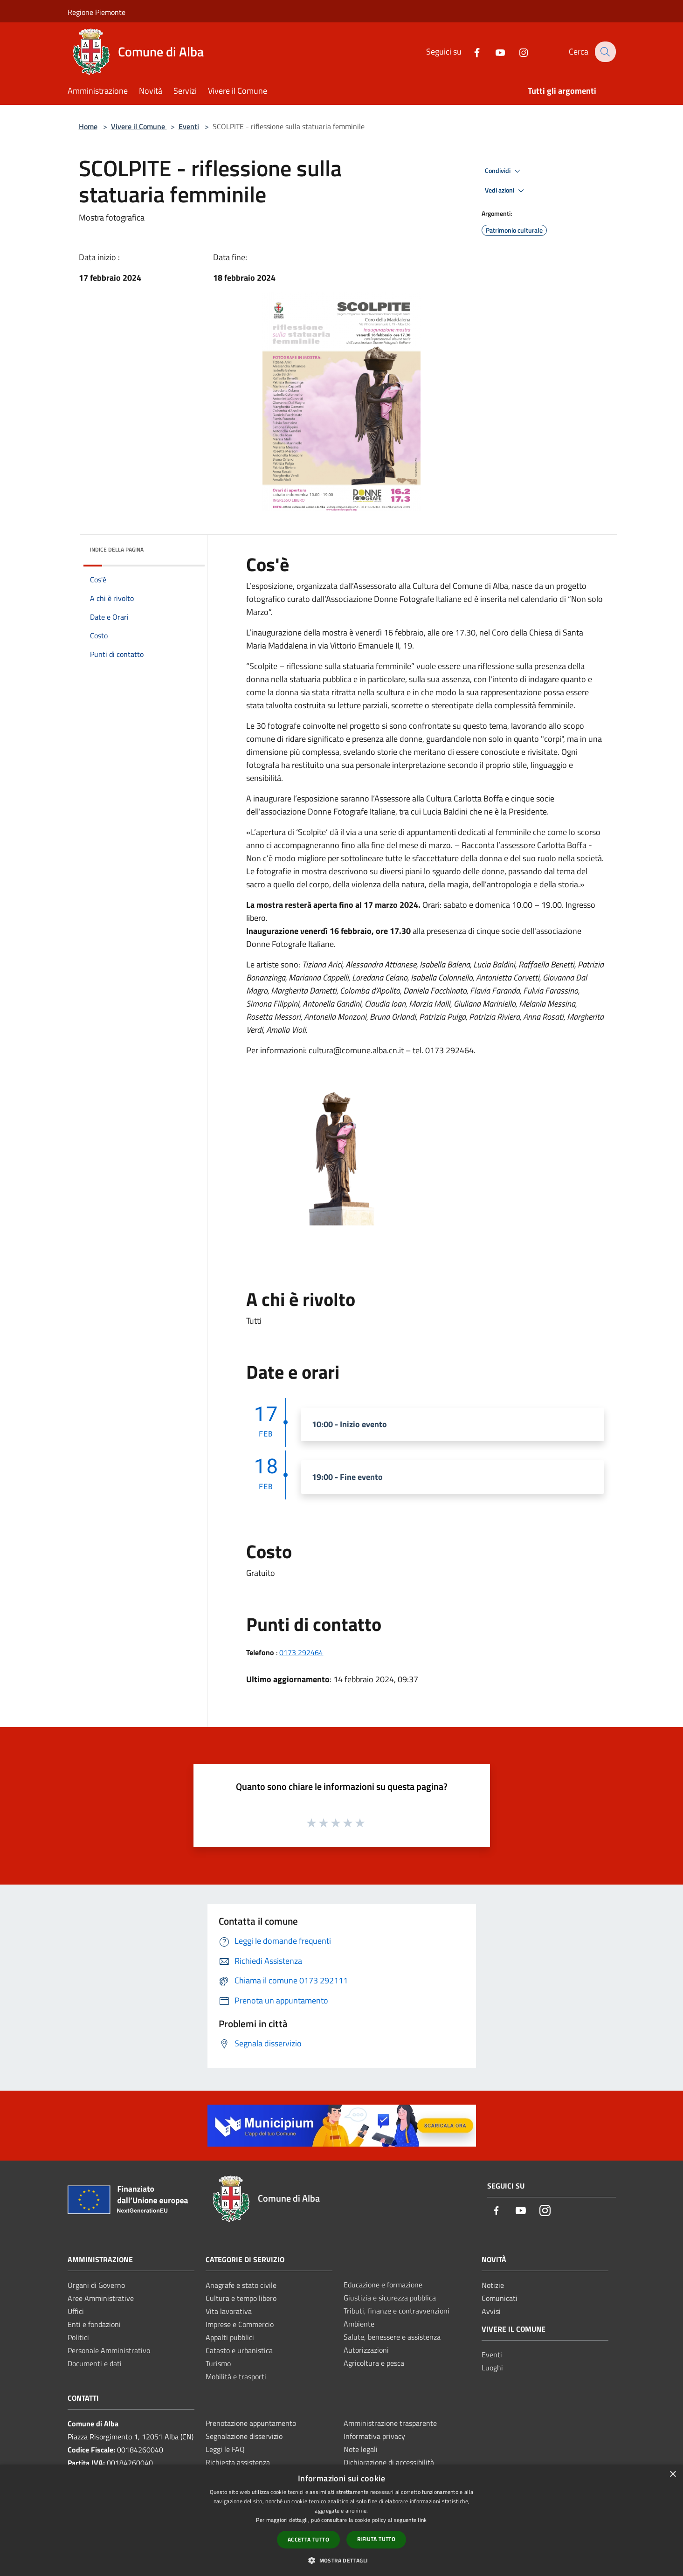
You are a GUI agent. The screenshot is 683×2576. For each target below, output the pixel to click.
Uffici (76, 2311)
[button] (341, 2560)
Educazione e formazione (383, 2284)
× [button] (672, 2474)
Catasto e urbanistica (239, 2350)
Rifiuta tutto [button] (376, 2539)
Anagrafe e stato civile (241, 2285)
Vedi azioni (506, 190)
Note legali (361, 2449)
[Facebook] (471, 51)
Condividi (504, 171)
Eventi (189, 126)
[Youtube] (494, 51)
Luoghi (492, 2367)
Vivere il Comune (139, 126)
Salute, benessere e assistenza (392, 2336)
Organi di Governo (96, 2285)
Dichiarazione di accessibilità (389, 2462)
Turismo (218, 2363)
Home (88, 126)
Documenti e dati (95, 2363)
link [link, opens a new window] (422, 2519)
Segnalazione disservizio (244, 2436)
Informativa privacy (374, 2436)
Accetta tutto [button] (308, 2539)
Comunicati (499, 2298)
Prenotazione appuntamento (251, 2423)
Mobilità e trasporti (236, 2376)
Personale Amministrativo (109, 2350)
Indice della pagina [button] (117, 549)
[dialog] (341, 2520)
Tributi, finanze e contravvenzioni (396, 2310)
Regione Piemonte (96, 12)
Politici (78, 2337)
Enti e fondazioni (94, 2324)
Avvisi (491, 2311)
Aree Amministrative (101, 2298)
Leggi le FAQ (225, 2449)
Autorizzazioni (366, 2349)
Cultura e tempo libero (241, 2298)
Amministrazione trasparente (390, 2423)
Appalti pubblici (230, 2337)
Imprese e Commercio (240, 2324)
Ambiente (359, 2323)
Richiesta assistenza (238, 2462)
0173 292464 (301, 1652)
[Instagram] (517, 51)
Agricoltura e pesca (374, 2363)
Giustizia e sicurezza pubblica (390, 2297)
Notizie (493, 2285)
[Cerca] (604, 52)
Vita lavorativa (229, 2311)
